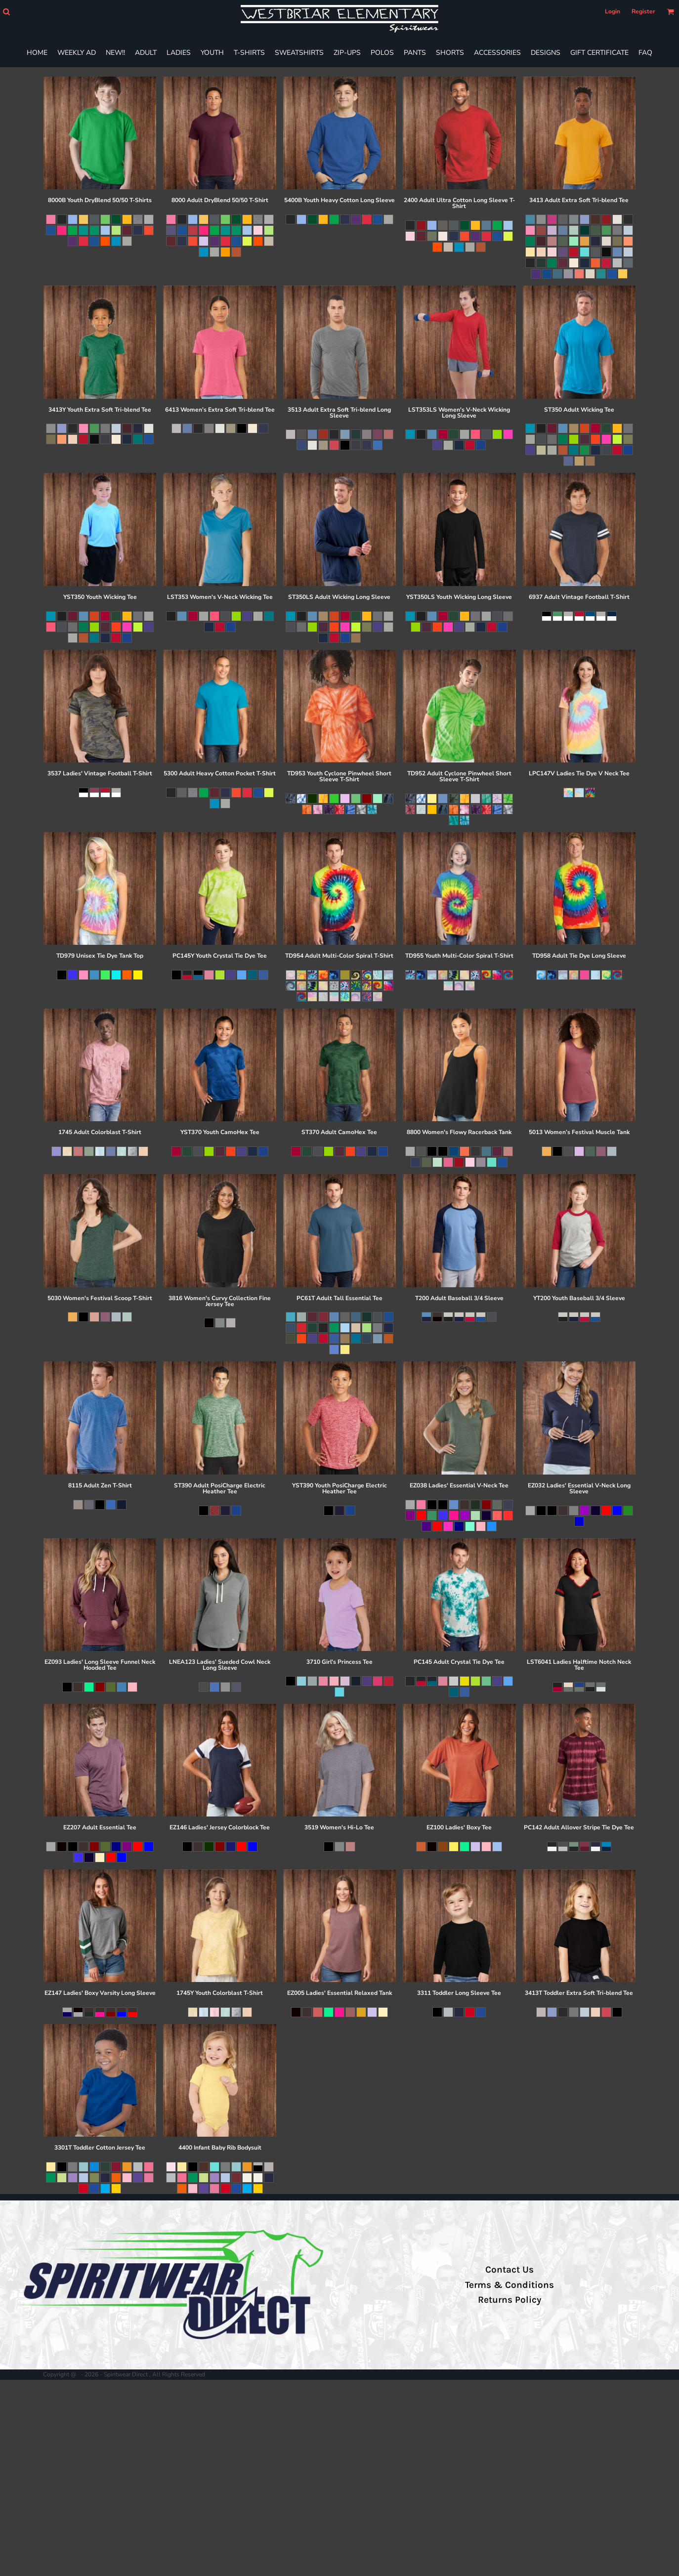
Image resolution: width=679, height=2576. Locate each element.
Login (612, 11)
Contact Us (509, 2269)
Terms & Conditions (509, 2285)
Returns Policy (509, 2299)
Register (643, 11)
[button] (6, 11)
